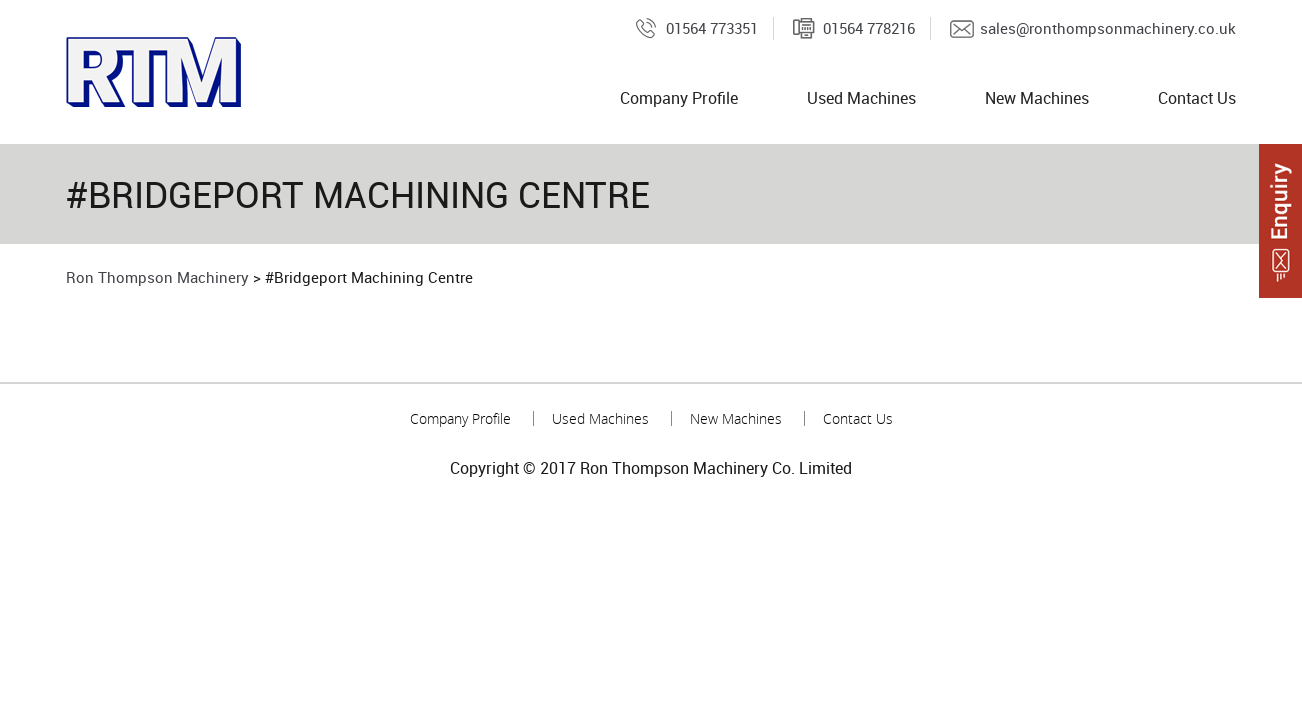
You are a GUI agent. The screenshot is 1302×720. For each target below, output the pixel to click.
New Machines (1037, 98)
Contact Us (1197, 98)
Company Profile (679, 98)
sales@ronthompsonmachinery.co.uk (1108, 28)
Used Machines (861, 98)
